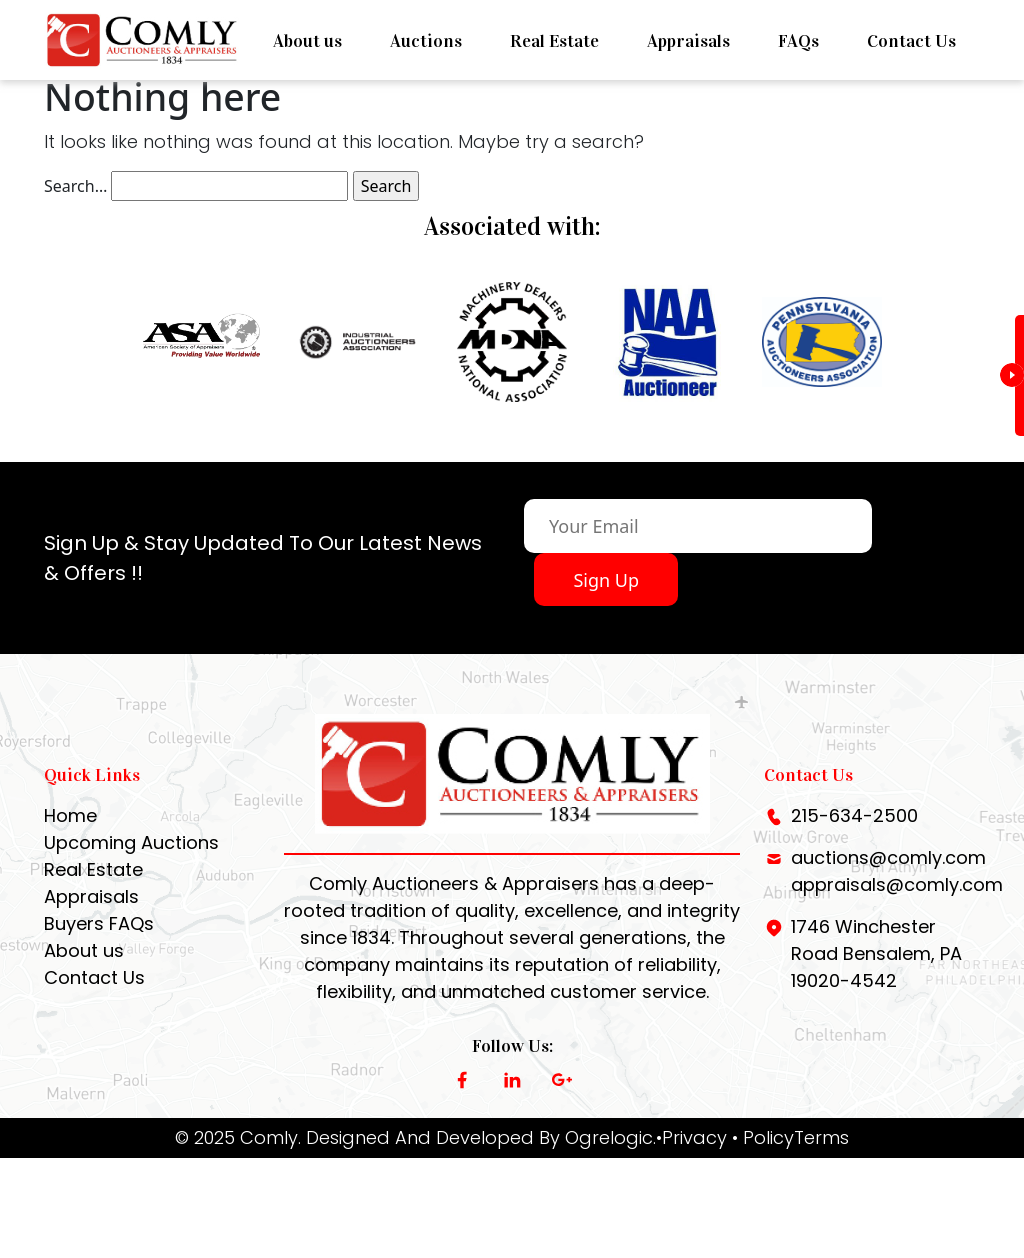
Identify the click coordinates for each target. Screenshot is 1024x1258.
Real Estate (554, 41)
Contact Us (911, 41)
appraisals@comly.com (897, 908)
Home (70, 839)
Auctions (426, 41)
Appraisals (688, 41)
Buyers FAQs (99, 947)
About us (307, 41)
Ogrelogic (609, 1161)
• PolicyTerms (790, 1161)
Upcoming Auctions (131, 866)
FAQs (798, 41)
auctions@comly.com (888, 881)
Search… (75, 186)
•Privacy (691, 1161)
